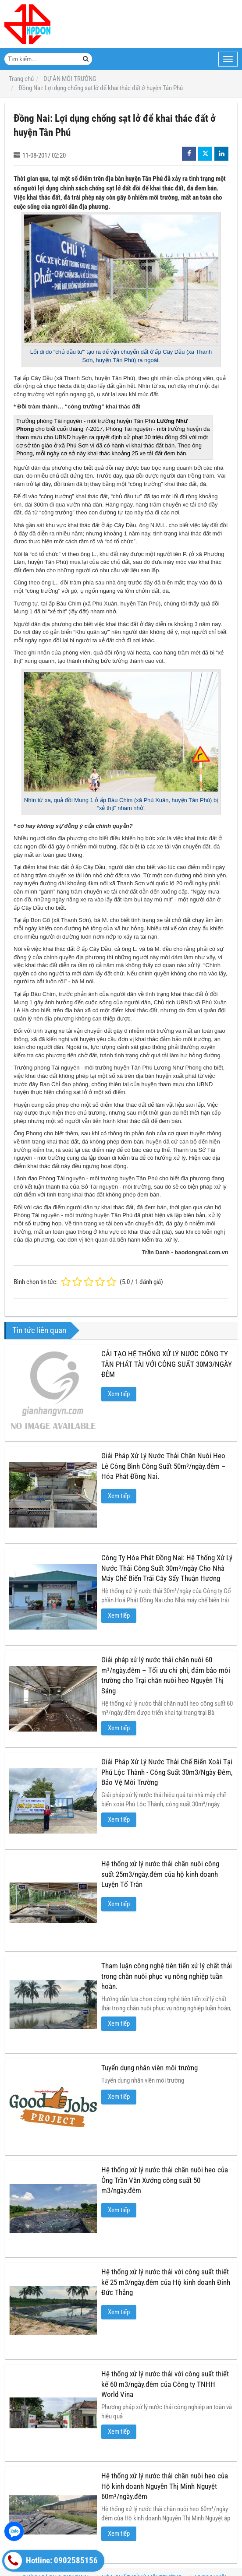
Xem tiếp (119, 1394)
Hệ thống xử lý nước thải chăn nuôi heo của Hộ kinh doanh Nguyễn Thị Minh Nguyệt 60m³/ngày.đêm (164, 2486)
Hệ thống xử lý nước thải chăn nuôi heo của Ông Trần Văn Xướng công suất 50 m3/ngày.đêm (164, 2180)
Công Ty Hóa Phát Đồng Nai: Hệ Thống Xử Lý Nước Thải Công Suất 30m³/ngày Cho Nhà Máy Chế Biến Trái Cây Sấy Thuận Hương (166, 1568)
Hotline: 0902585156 (51, 2560)
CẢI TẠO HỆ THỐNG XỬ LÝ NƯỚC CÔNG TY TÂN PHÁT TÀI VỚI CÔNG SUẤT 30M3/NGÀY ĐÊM (166, 1364)
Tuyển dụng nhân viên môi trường (149, 2068)
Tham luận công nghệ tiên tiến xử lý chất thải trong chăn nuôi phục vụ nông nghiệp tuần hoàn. (166, 1976)
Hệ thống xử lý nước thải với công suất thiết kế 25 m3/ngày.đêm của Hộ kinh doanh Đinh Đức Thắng (165, 2282)
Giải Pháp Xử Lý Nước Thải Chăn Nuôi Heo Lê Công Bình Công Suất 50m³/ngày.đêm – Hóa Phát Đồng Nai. (163, 1466)
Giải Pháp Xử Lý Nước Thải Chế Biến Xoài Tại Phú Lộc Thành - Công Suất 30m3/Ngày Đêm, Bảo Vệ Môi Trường (166, 1772)
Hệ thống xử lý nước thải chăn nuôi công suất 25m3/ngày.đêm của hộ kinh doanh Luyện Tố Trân (160, 1874)
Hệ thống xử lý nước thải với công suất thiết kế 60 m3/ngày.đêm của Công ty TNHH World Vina (165, 2384)
